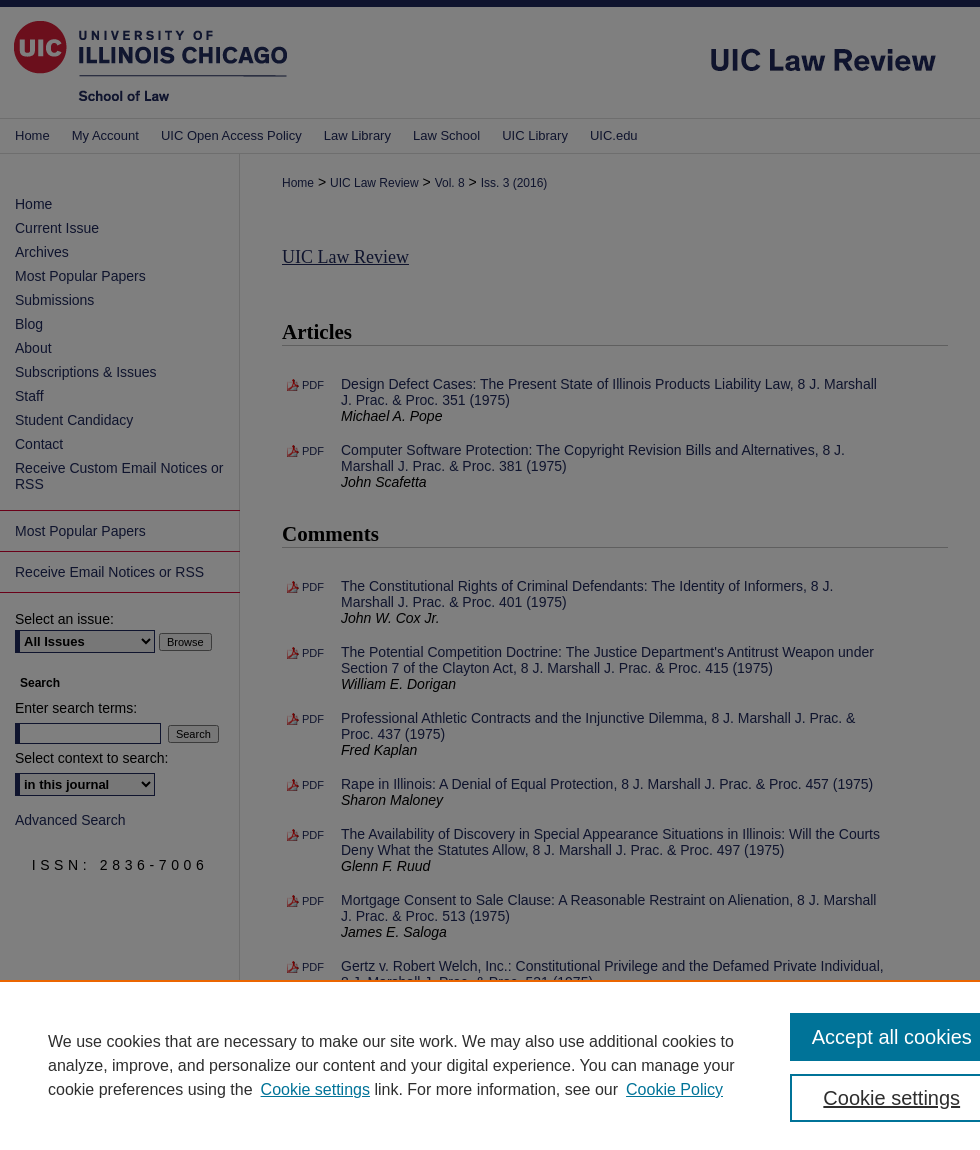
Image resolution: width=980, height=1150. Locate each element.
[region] (490, 1065)
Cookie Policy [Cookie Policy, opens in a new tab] (674, 1089)
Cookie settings (315, 1089)
